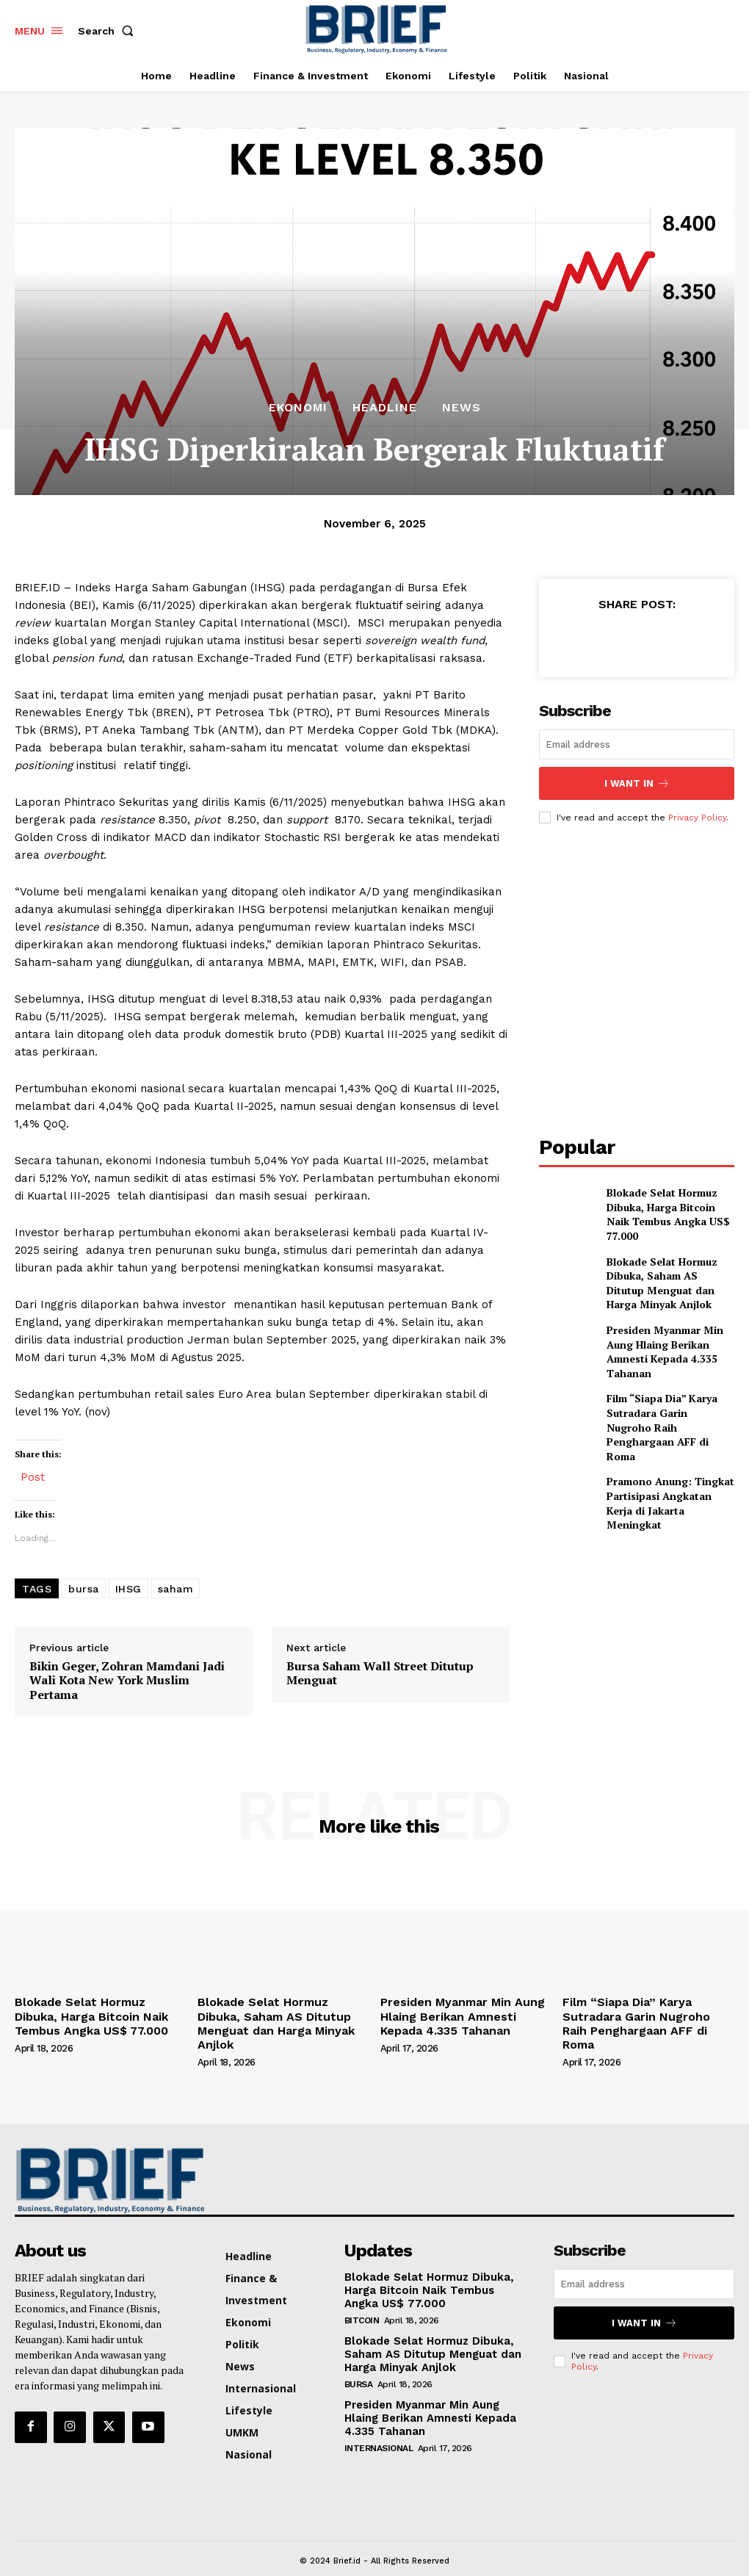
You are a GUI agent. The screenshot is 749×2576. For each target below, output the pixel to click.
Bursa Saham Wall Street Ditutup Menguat (380, 1673)
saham (176, 1589)
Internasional (378, 2422)
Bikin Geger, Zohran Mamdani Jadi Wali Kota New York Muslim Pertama (127, 1680)
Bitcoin (362, 2297)
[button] (109, 30)
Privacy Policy (697, 814)
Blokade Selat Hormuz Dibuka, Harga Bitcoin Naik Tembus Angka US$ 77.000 (666, 1208)
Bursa (358, 2359)
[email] (636, 744)
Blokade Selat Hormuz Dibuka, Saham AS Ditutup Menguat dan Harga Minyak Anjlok (667, 1272)
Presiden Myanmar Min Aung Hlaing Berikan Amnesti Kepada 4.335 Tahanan (670, 1336)
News (461, 408)
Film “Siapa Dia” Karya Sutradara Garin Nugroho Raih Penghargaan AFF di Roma (662, 1400)
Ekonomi (298, 408)
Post (33, 1476)
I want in (637, 782)
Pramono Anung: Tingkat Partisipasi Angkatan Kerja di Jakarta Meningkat (670, 1464)
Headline (384, 408)
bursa (83, 1589)
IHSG (128, 1589)
